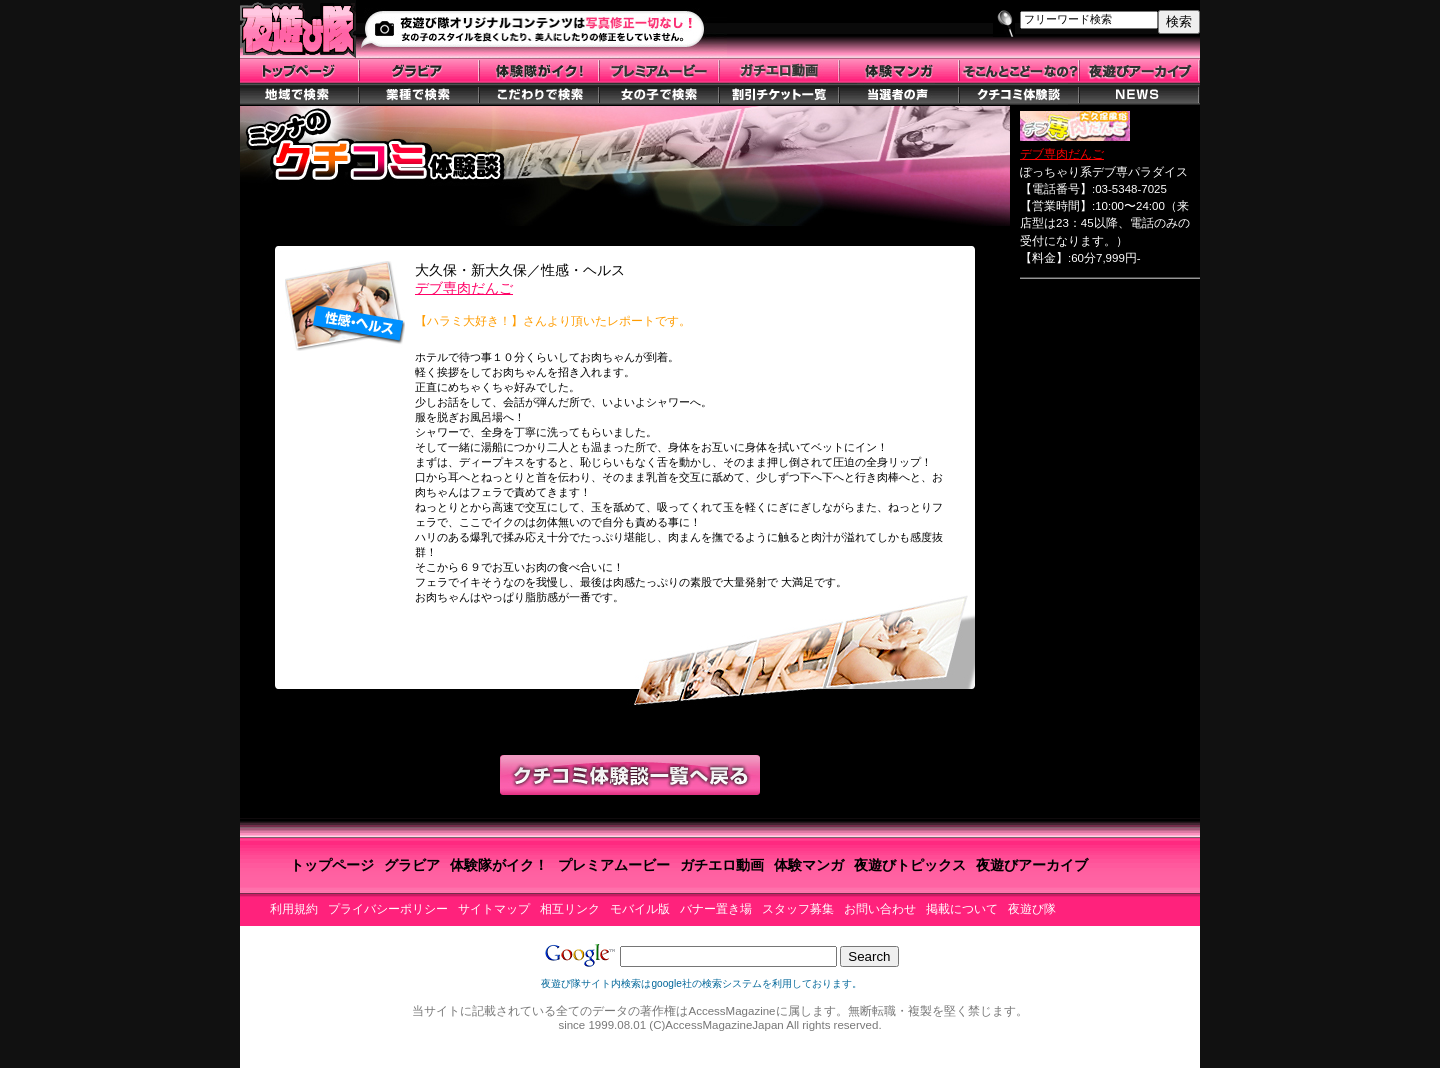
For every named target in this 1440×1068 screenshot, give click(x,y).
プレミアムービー (614, 865)
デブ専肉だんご (464, 288)
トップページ (332, 865)
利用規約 (294, 909)
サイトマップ (494, 909)
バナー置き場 (716, 909)
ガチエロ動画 (722, 865)
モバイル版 (640, 909)
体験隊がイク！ (499, 865)
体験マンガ (809, 865)
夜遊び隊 (1032, 909)
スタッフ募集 (798, 909)
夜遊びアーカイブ (1032, 865)
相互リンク (570, 909)
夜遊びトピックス (910, 865)
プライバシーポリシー (388, 909)
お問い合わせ (880, 909)
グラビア (412, 865)
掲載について (962, 909)
